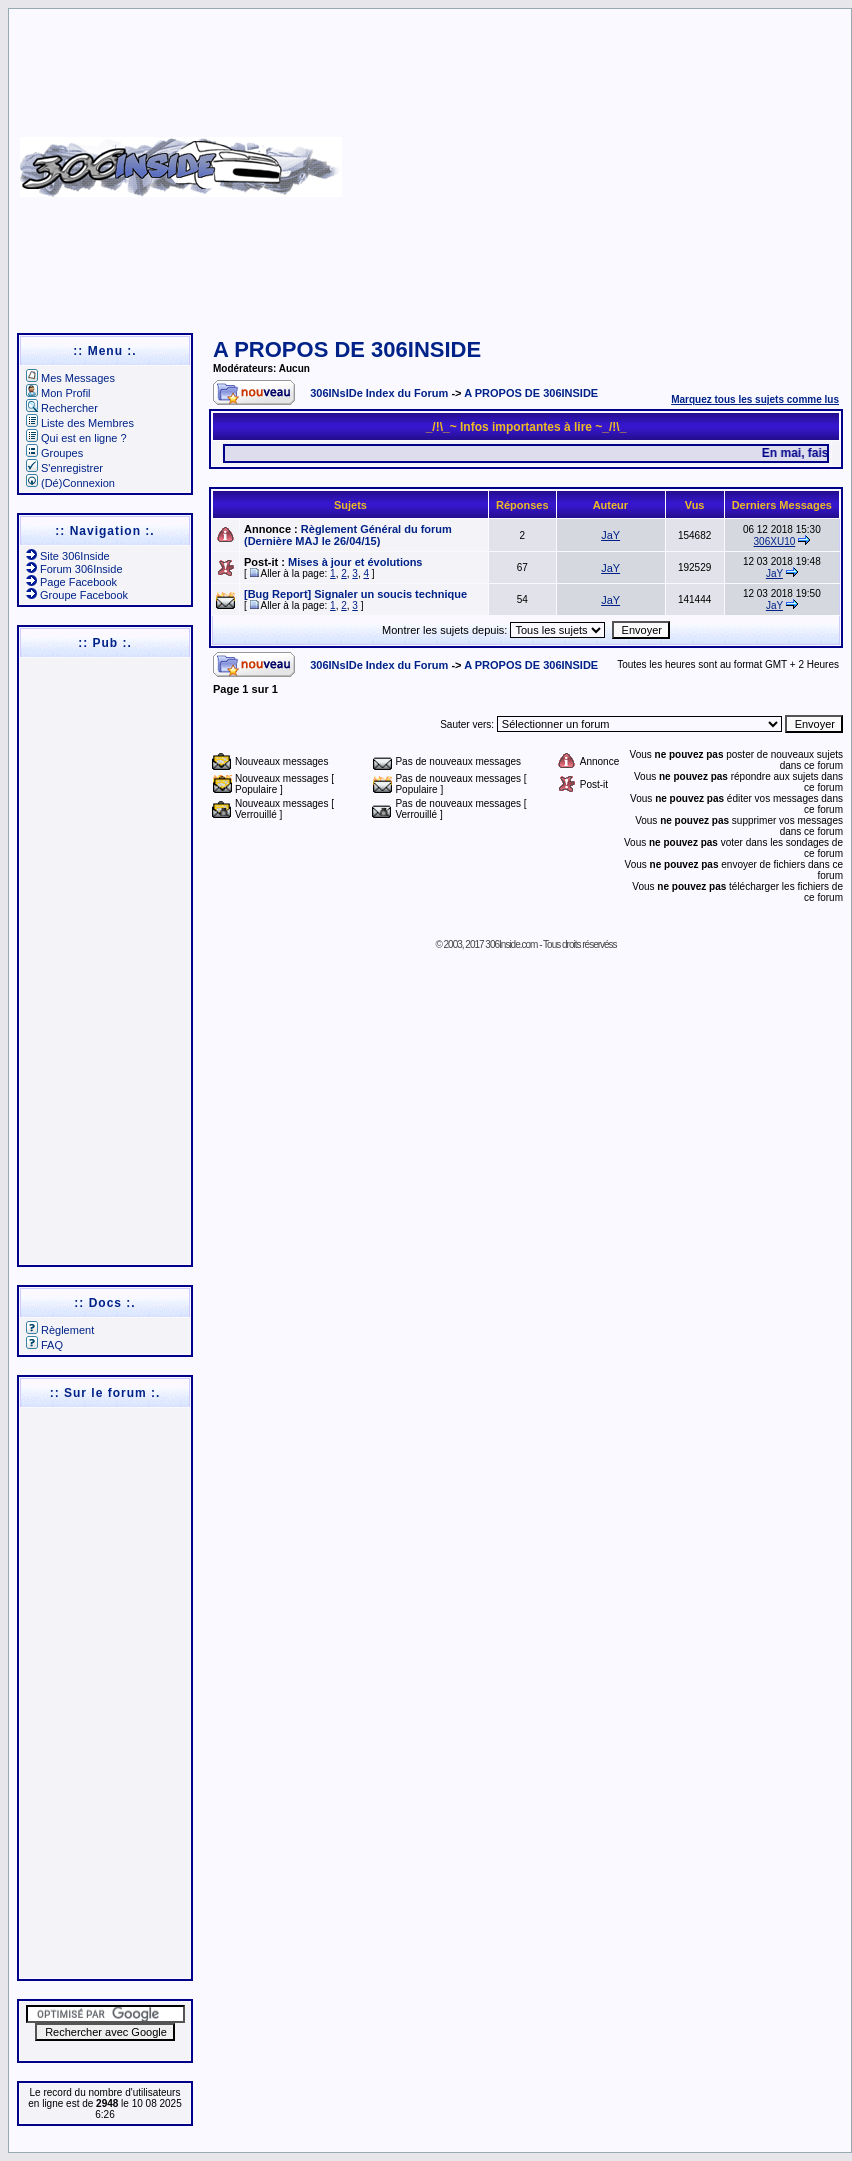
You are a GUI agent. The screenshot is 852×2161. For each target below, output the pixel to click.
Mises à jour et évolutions (355, 562)
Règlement (60, 1330)
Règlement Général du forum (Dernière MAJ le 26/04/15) (348, 535)
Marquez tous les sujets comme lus (755, 399)
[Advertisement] (594, 160)
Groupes (54, 453)
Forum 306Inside (74, 569)
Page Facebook (71, 582)
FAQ (44, 1345)
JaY (610, 535)
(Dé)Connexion (70, 483)
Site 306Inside (68, 556)
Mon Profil (58, 393)
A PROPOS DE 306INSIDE (347, 349)
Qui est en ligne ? (76, 438)
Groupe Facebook (77, 595)
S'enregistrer (64, 468)
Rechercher (62, 408)
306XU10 (775, 541)
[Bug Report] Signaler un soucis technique (355, 594)
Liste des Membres (80, 423)
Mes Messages (70, 378)
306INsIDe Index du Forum (379, 393)
